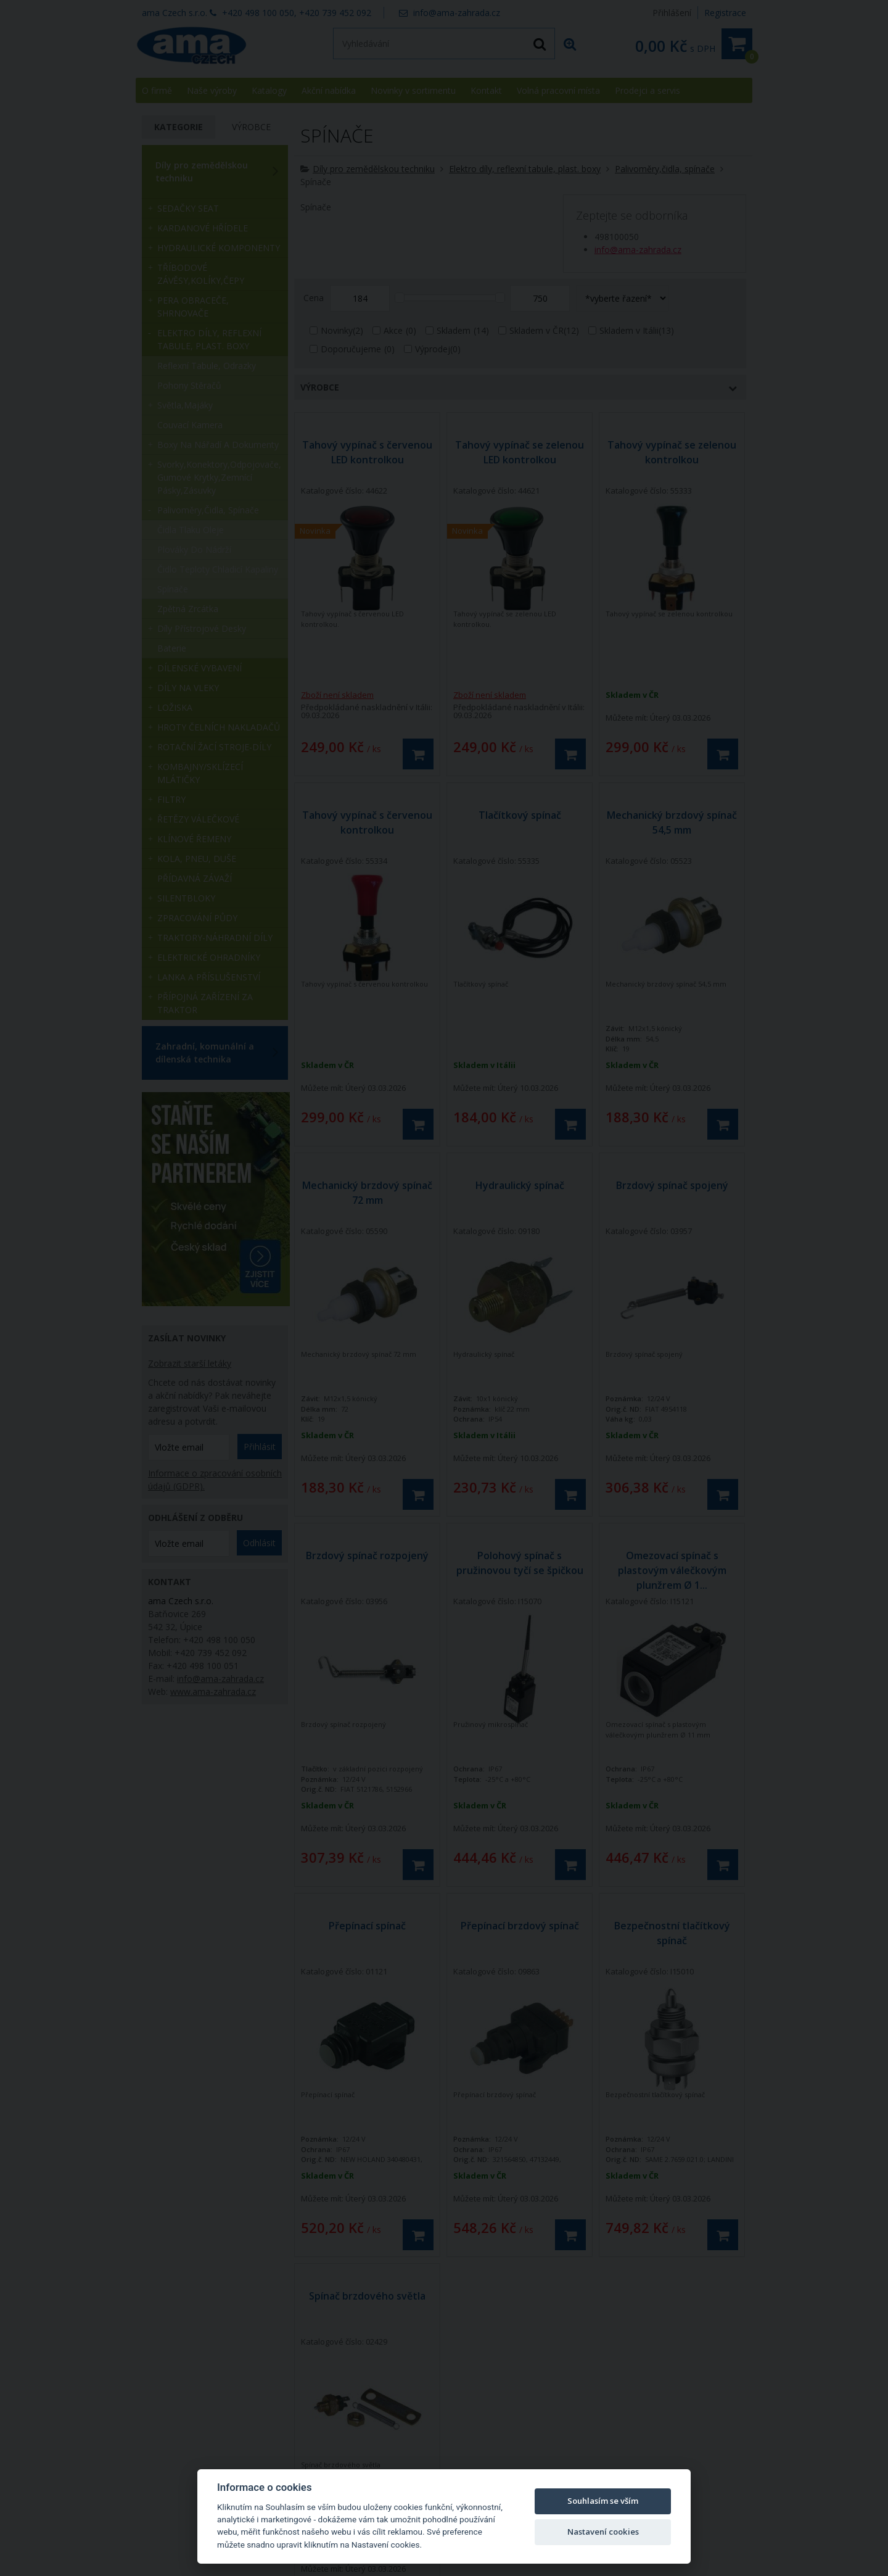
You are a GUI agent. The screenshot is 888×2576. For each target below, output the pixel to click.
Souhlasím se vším (602, 2500)
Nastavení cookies (603, 2531)
